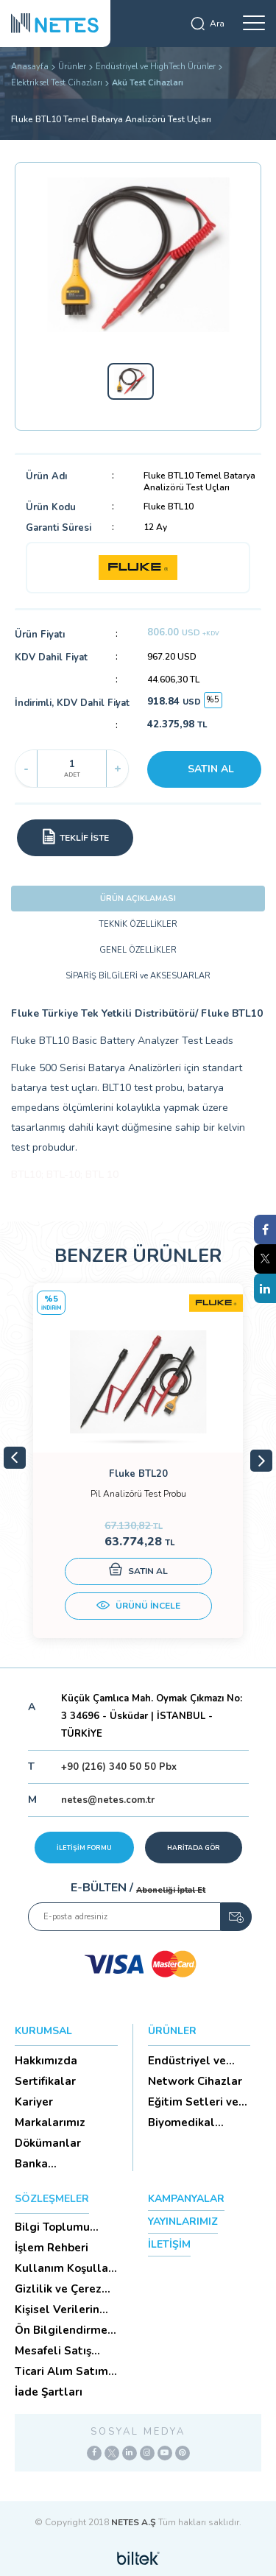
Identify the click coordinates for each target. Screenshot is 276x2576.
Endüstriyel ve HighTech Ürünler (156, 66)
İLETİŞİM (169, 2244)
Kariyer (34, 2102)
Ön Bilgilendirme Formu (61, 2330)
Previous (15, 1458)
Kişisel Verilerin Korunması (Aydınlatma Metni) (57, 2309)
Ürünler (72, 66)
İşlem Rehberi (51, 2247)
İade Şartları (48, 2392)
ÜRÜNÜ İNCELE (138, 1607)
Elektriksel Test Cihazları (56, 82)
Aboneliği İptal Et (170, 1890)
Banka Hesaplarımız (50, 2163)
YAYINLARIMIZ (183, 2222)
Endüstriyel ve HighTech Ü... (187, 2060)
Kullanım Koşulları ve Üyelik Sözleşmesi (65, 2268)
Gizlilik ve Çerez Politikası (58, 2289)
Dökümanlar (48, 2143)
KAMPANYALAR (186, 2199)
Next (261, 1461)
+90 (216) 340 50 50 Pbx (119, 1767)
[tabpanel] (138, 1460)
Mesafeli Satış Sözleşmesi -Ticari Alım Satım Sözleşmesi (64, 2350)
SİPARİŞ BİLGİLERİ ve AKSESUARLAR (138, 975)
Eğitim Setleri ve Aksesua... (193, 2102)
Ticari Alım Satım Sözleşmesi (61, 2371)
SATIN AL (211, 769)
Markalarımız (50, 2122)
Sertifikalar (45, 2081)
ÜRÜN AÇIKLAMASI (138, 898)
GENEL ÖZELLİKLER (138, 950)
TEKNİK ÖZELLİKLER (138, 924)
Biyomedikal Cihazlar (181, 2122)
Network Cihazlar (195, 2081)
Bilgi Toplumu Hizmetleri (52, 2227)
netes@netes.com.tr (108, 1800)
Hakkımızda (46, 2060)
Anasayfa (30, 66)
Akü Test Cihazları (147, 82)
